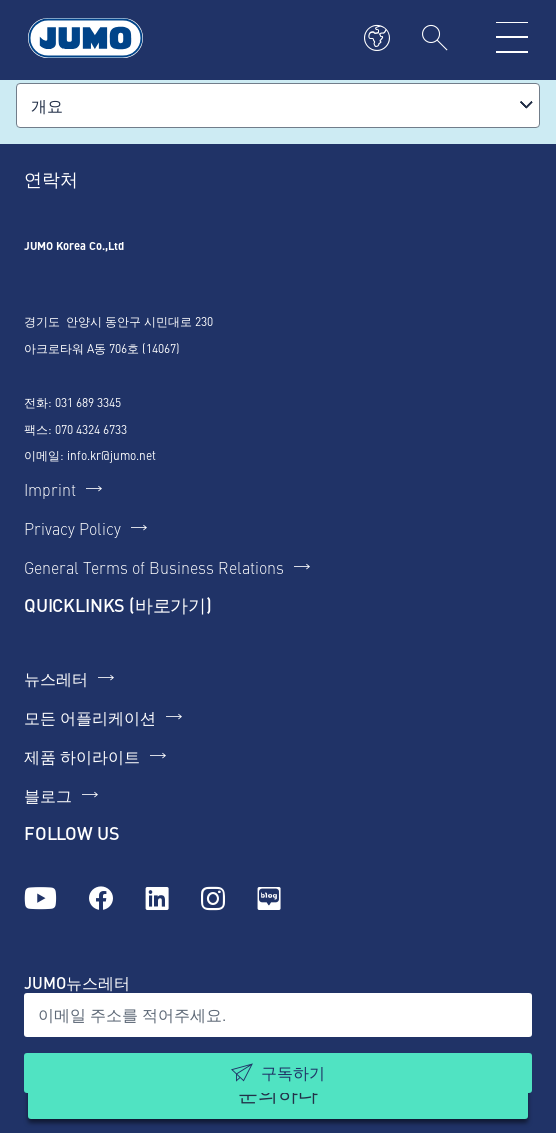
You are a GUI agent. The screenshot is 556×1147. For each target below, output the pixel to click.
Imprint (50, 489)
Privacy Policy (72, 528)
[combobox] (278, 105)
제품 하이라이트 (82, 756)
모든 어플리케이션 (90, 717)
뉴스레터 (56, 678)
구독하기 (293, 1072)
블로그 (48, 795)
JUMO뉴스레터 (77, 982)
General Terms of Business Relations (154, 567)
